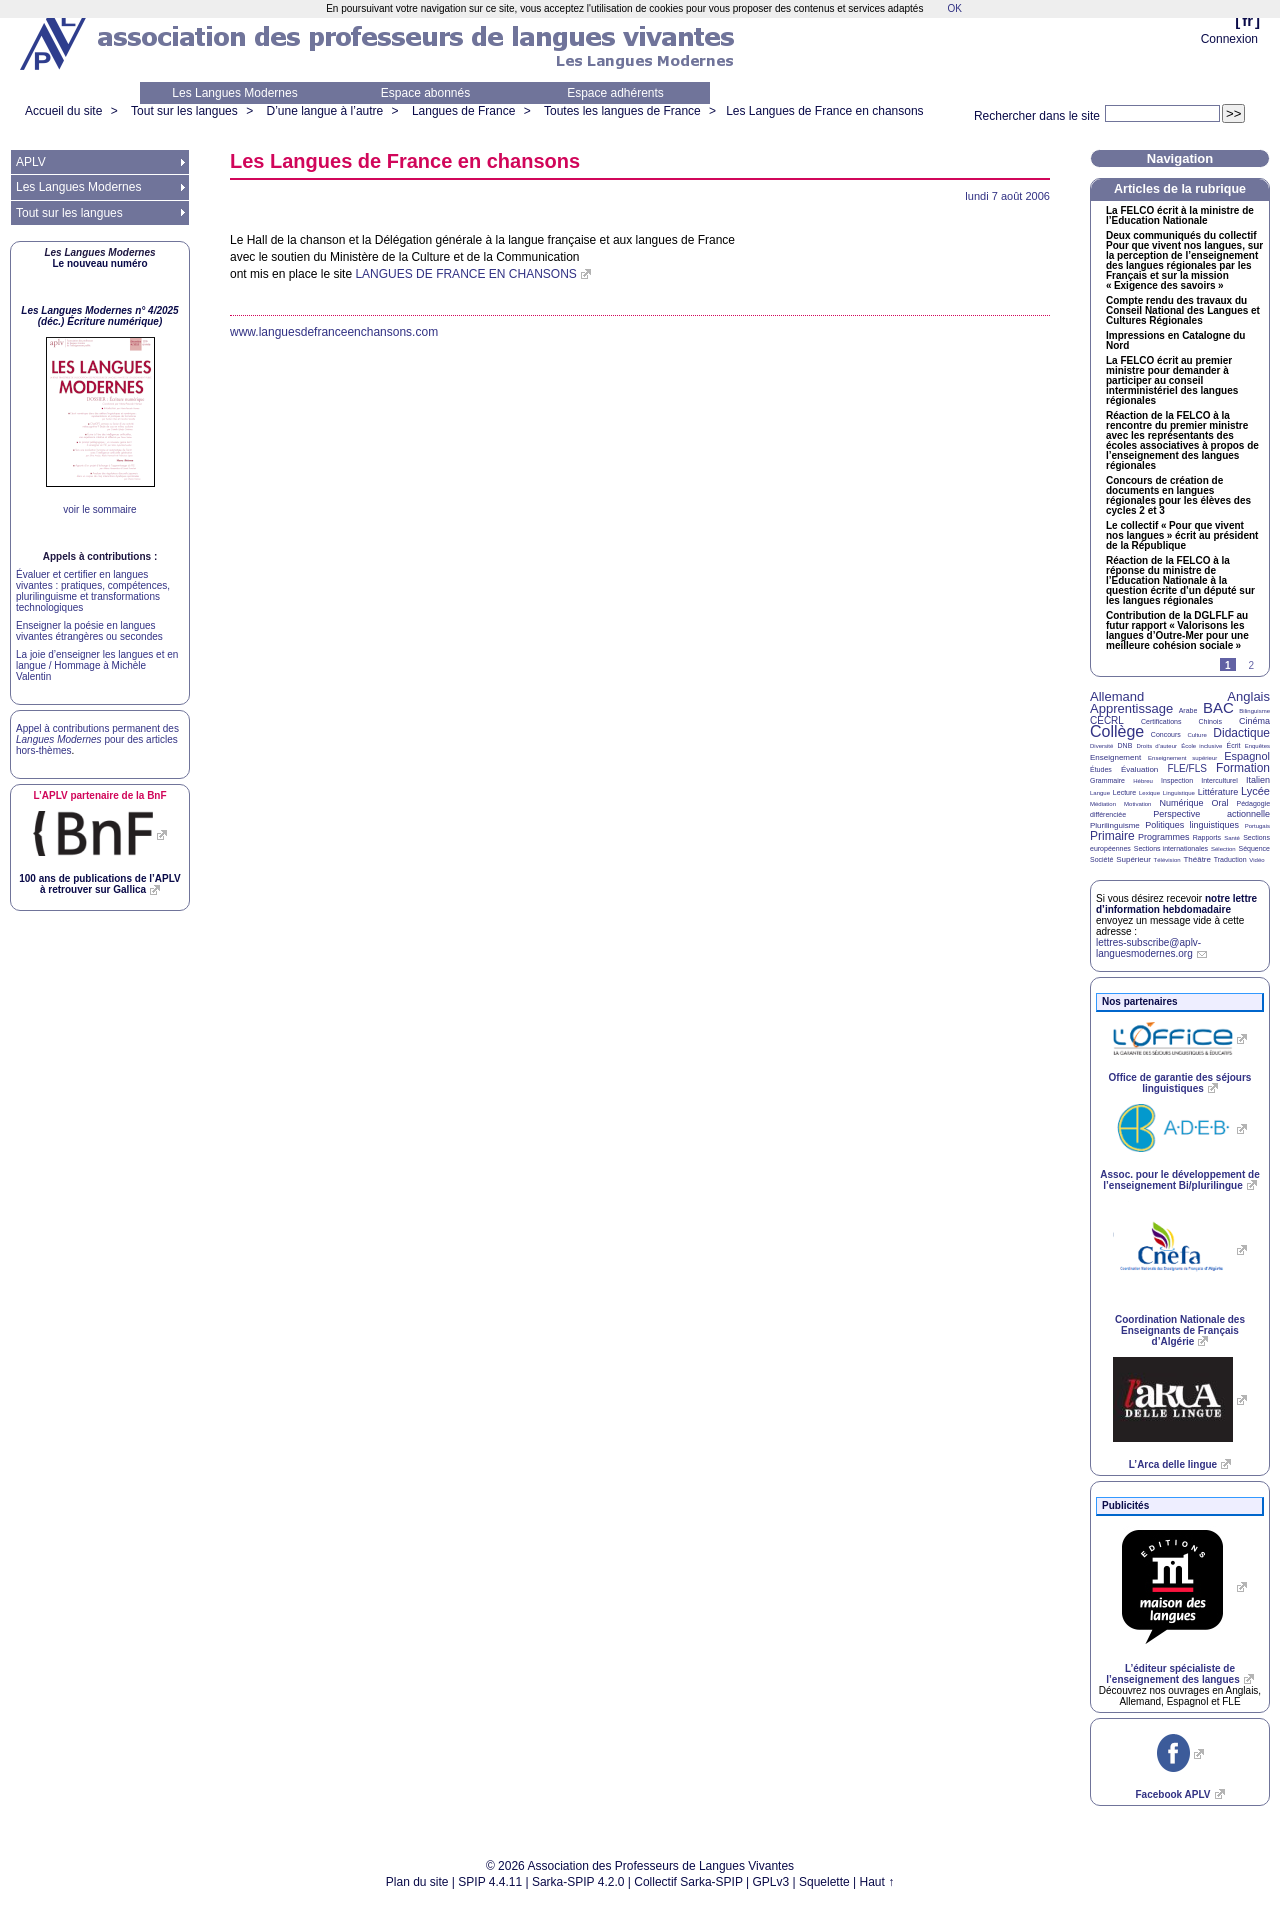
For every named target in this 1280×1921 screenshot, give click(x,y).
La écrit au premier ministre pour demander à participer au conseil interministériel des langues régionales (1172, 381)
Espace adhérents (615, 93)
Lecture (1124, 792)
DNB (1125, 745)
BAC (1218, 707)
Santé (1232, 838)
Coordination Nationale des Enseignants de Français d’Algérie (1180, 1330)
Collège (1117, 731)
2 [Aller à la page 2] (1251, 665)
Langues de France (463, 111)
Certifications (1161, 721)
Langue (1100, 793)
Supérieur (1133, 859)
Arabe (1188, 710)
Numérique (1181, 803)
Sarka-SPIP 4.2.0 (578, 1882)
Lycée (1255, 791)
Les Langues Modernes (234, 93)
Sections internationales (1171, 848)
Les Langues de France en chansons (824, 111)
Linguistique (1179, 793)
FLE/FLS (1186, 768)
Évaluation (1139, 769)
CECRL (1107, 720)
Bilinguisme (1254, 711)
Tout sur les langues (184, 111)
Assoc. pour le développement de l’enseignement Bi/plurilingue (1179, 1180)
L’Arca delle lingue (1173, 1464)
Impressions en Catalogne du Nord (1175, 341)
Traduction (1230, 859)
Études (1101, 769)
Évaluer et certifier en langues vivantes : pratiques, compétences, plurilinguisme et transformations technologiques (93, 591)
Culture (1196, 735)
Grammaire (1107, 780)
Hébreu (1143, 781)
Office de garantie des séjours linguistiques (1180, 1083)
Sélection (1223, 849)
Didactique (1241, 733)
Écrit (1233, 745)
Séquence (1254, 848)
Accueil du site (63, 111)
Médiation (1103, 804)
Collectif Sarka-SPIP (688, 1882)
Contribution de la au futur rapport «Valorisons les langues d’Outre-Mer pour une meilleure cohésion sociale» (1177, 631)
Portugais (1257, 826)
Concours (1166, 734)
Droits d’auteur (1157, 746)
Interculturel (1219, 780)
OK (954, 8)
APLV (31, 162)
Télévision (1167, 860)
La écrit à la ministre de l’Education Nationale (1180, 216)
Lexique (1149, 793)
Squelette (824, 1882)
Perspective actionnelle (1211, 814)
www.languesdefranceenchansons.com (334, 332)
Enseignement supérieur (1182, 758)
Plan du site (417, 1882)
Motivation (1137, 804)
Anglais (1248, 696)
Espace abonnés (425, 93)
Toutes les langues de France (622, 111)
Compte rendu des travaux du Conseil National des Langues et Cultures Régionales (1183, 311)
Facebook (1172, 1794)
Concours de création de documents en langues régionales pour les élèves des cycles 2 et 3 (1178, 496)
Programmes (1164, 837)
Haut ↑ (877, 1882)
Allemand (1117, 696)
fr (1247, 20)
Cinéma (1254, 721)
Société (1101, 859)
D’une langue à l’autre (324, 111)
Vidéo (1256, 860)
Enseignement (1115, 757)
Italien (1258, 780)
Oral (1220, 803)
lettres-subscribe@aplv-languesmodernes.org (1148, 948)
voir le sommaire (99, 509)
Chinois (1210, 721)
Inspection (1177, 780)
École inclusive (1201, 746)
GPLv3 (771, 1882)
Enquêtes (1257, 746)
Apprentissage (1131, 708)
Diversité (1101, 746)
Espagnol (1247, 756)
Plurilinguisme (1115, 825)
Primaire (1112, 836)
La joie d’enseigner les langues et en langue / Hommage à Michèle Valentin (97, 665)
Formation (1243, 768)
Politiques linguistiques (1192, 825)
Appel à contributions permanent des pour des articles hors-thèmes (97, 739)
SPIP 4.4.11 (490, 1882)
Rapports (1207, 837)
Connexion (1229, 39)
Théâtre (1197, 859)
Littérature (1218, 792)
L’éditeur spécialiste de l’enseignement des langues (1172, 1674)
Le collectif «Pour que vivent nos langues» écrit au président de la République (1182, 536)
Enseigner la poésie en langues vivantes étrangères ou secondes (89, 631)
